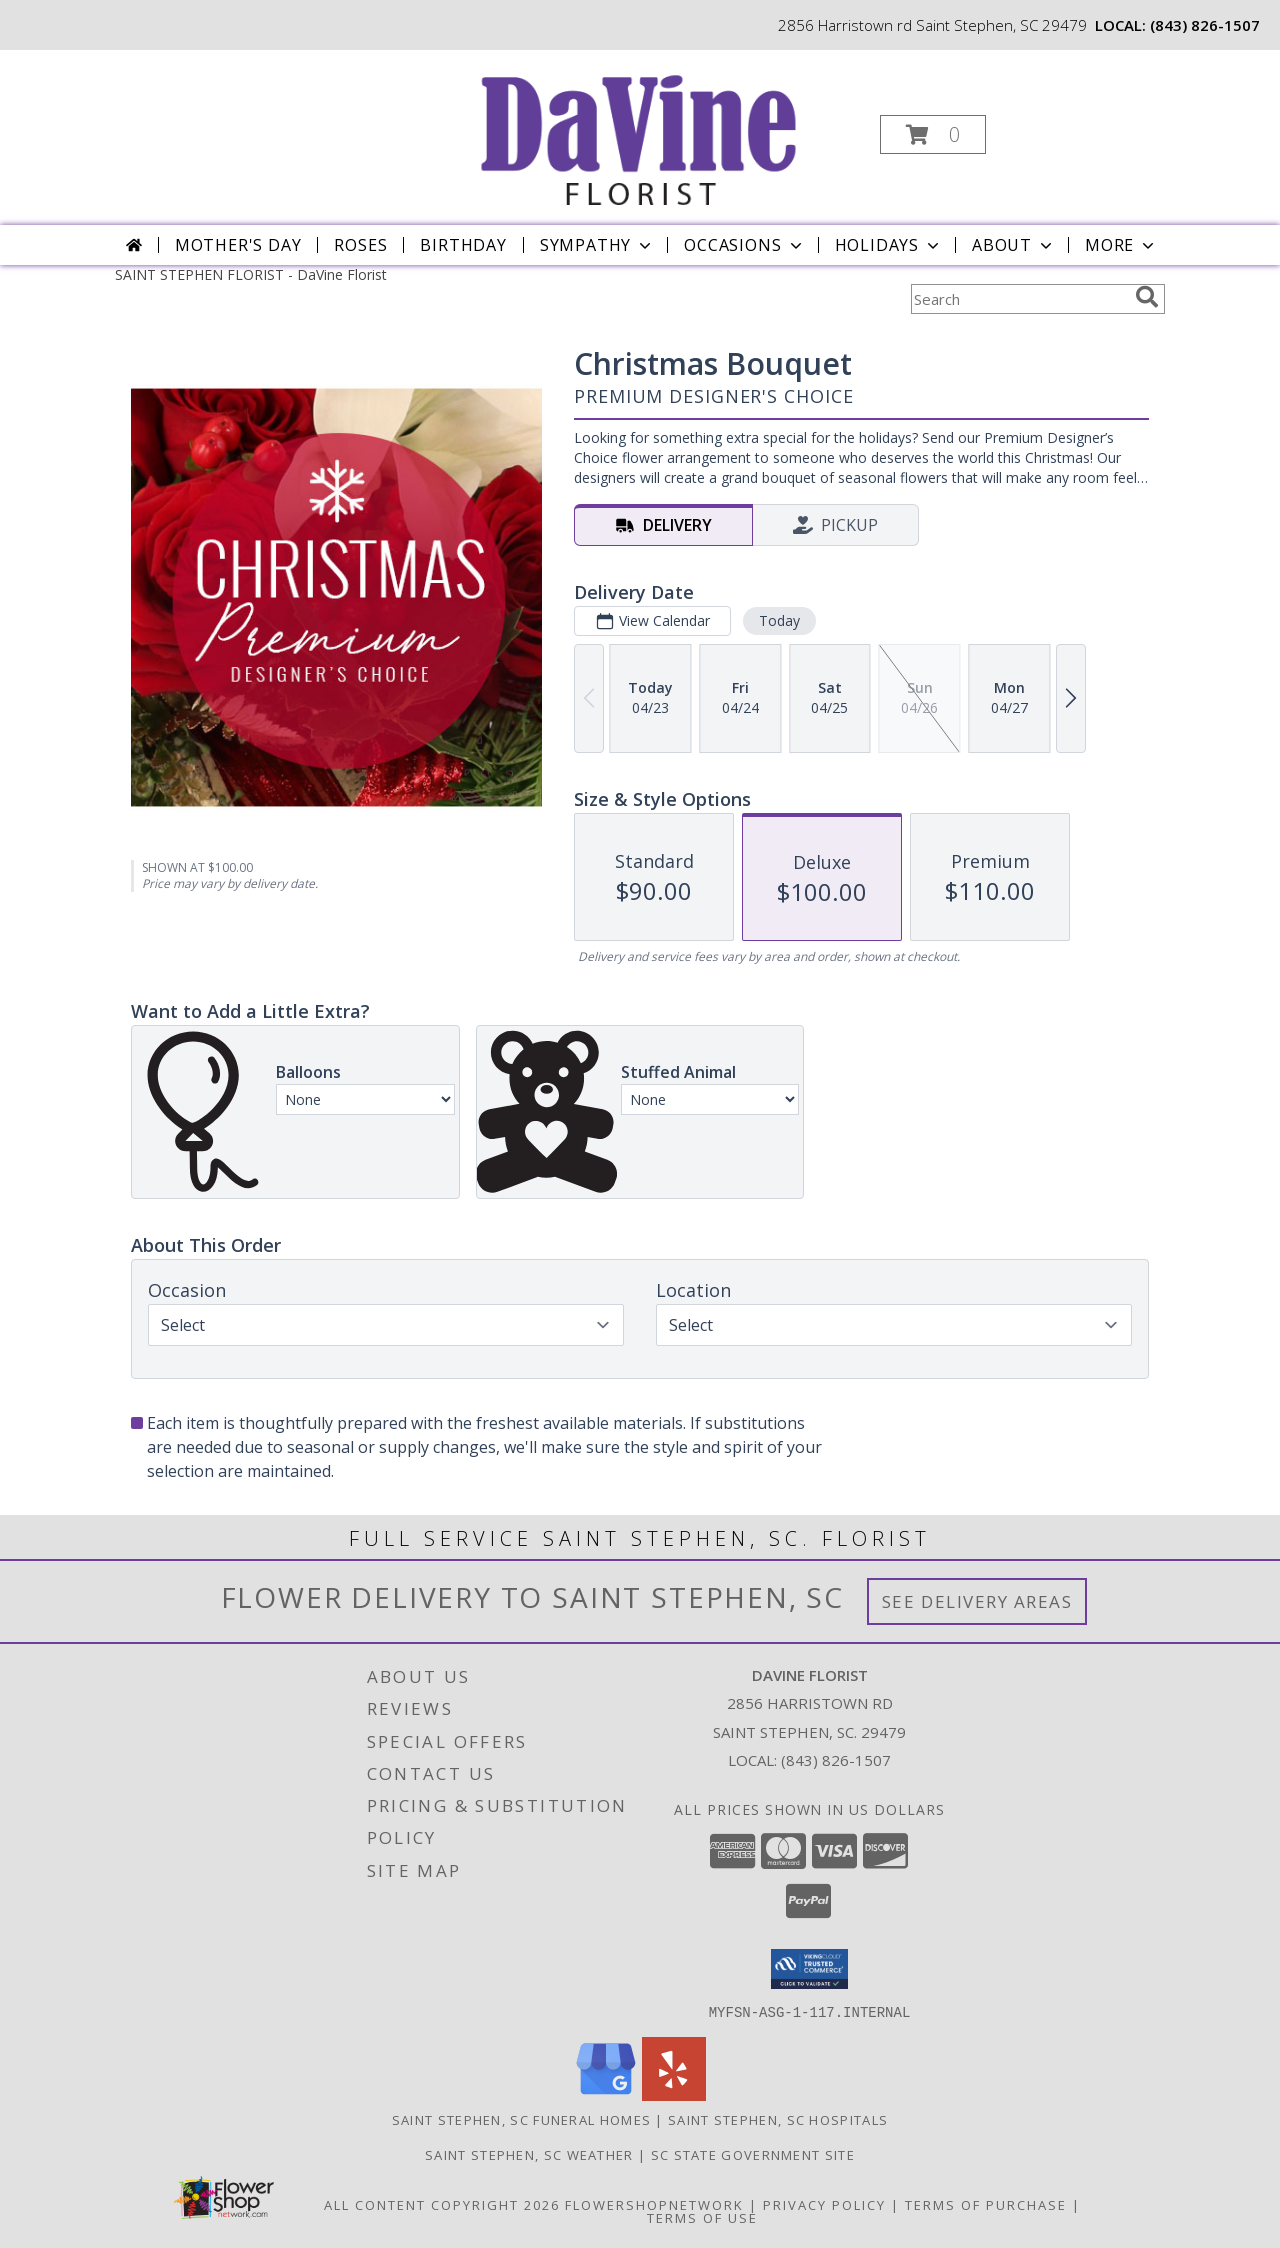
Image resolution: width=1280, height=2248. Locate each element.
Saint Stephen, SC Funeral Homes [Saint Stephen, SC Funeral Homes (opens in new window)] (521, 2119)
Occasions (744, 245)
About (1014, 245)
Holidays (889, 245)
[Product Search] (1019, 299)
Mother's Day (238, 245)
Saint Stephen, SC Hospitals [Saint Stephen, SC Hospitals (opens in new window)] (778, 2119)
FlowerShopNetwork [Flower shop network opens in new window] (654, 2204)
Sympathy (597, 245)
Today (779, 620)
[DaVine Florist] (638, 128)
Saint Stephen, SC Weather (529, 2154)
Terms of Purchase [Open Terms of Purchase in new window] (986, 2204)
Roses (360, 245)
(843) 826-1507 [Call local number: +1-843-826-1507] (1205, 25)
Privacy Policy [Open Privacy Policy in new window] (824, 2204)
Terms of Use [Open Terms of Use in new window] (702, 2217)
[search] (1147, 297)
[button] (933, 134)
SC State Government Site (753, 2154)
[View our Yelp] (674, 2094)
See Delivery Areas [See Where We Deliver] (977, 1601)
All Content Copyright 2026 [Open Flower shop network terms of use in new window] (442, 2204)
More (1121, 245)
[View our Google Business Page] (606, 2094)
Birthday (463, 245)
